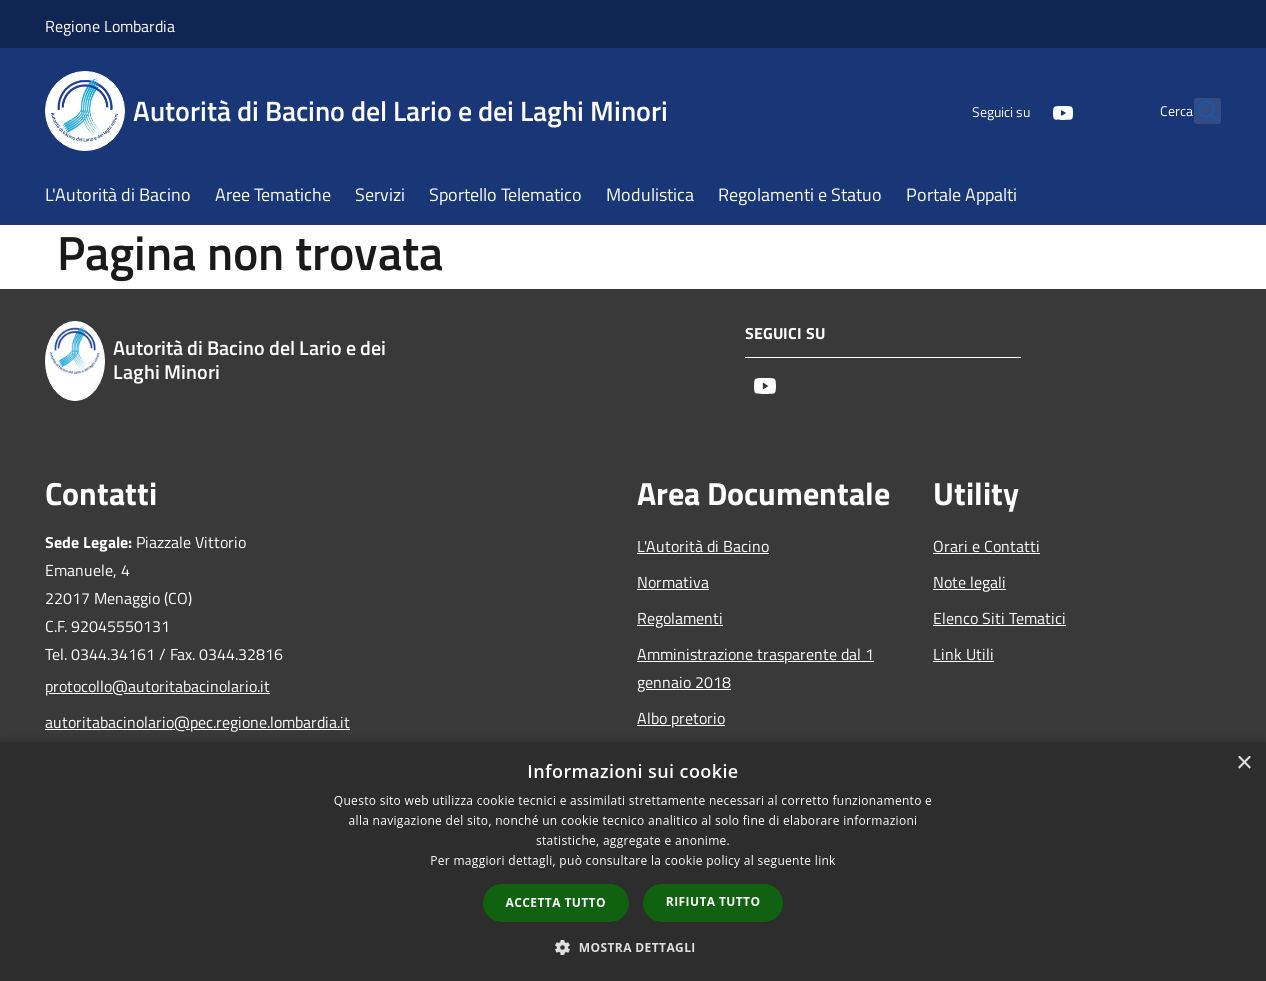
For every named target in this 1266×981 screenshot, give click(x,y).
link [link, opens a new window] (825, 860)
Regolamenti (680, 618)
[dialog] (633, 861)
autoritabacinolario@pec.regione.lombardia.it (181, 722)
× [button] (1243, 763)
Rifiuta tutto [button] (713, 901)
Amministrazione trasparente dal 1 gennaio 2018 (755, 668)
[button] (633, 947)
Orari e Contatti (986, 546)
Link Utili (963, 654)
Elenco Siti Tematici (999, 618)
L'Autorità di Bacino (703, 546)
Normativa (673, 582)
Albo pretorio (681, 718)
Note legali (969, 582)
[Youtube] (1019, 110)
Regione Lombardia (110, 26)
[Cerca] (1197, 111)
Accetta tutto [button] (556, 902)
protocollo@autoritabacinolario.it (157, 686)
